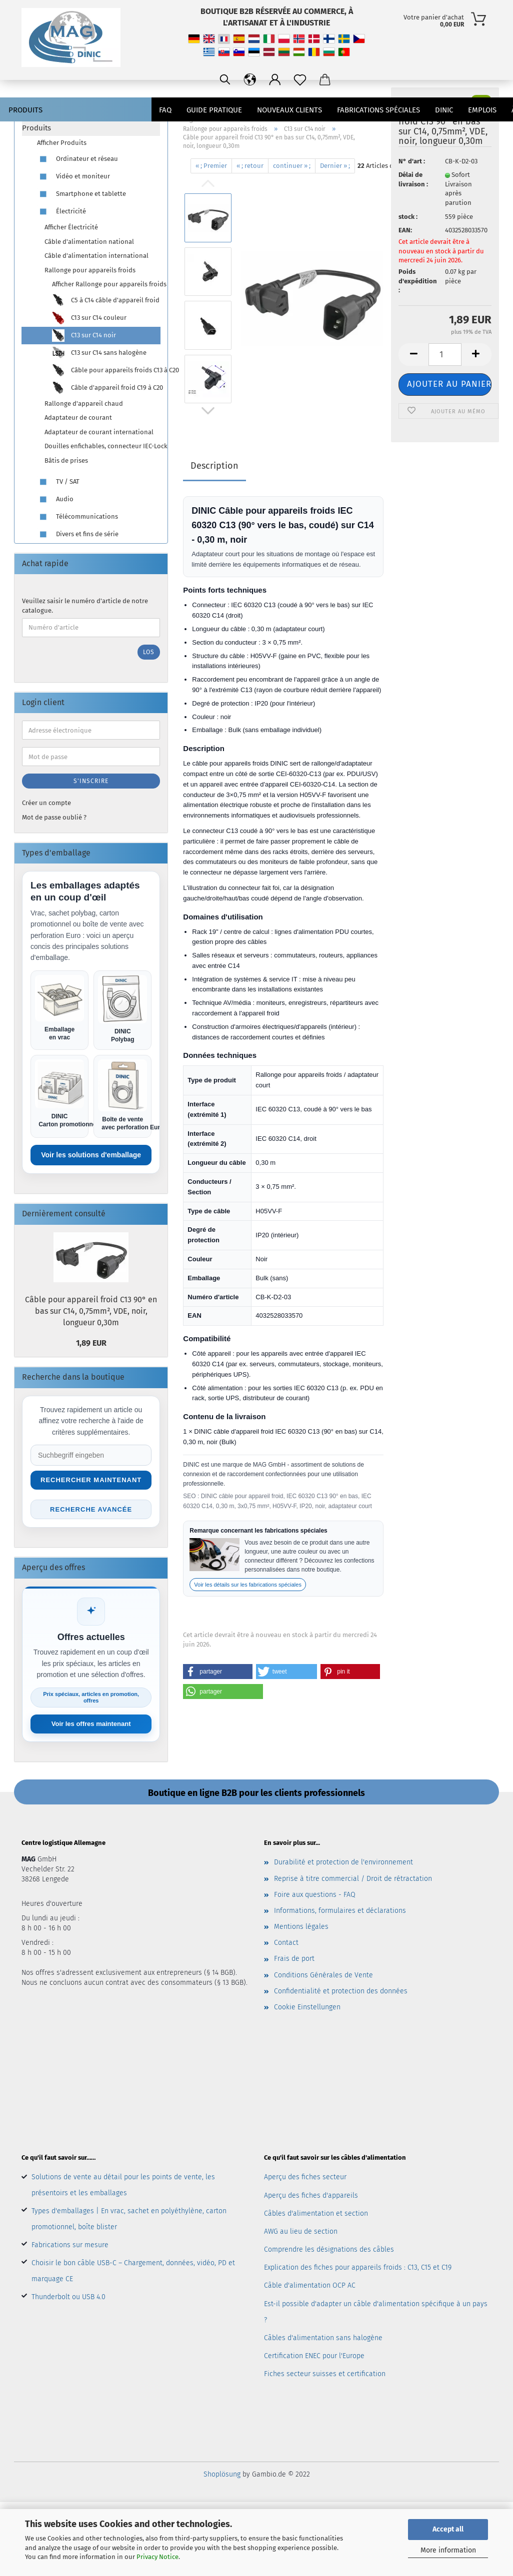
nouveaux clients (289, 109)
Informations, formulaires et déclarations (340, 1910)
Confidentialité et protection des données (341, 1991)
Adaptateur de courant (78, 417)
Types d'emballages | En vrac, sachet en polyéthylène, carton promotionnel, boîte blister (129, 2219)
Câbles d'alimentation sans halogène (323, 2338)
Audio (55, 499)
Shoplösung (222, 2474)
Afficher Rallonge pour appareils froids (106, 284)
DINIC (444, 109)
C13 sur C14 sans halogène (99, 353)
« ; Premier (211, 165)
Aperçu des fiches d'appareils (311, 2195)
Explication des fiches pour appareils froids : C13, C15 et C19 (358, 2267)
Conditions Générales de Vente (323, 1975)
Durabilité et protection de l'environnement (343, 1862)
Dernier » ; (335, 165)
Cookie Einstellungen (307, 2007)
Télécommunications (77, 517)
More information (448, 2550)
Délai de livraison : (413, 179)
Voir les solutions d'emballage (91, 1155)
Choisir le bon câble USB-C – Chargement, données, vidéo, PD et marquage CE (133, 2271)
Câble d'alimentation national (89, 241)
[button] (217, 1671)
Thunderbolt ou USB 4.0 (69, 2297)
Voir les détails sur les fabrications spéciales (248, 1585)
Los (148, 652)
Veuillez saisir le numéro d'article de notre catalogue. (85, 605)
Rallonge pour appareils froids (90, 270)
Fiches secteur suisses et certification (325, 2374)
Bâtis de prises (66, 460)
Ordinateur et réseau (77, 159)
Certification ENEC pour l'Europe (314, 2356)
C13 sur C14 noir (84, 335)
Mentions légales (301, 1926)
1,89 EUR (91, 1343)
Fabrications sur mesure (70, 2245)
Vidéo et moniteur (73, 176)
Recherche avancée (91, 1509)
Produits (25, 109)
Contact (286, 1942)
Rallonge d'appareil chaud (83, 403)
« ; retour (250, 165)
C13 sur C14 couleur (89, 318)
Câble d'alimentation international (96, 255)
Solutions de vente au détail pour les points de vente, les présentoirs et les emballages (123, 2185)
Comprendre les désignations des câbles (329, 2249)
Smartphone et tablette (81, 194)
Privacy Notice (157, 2557)
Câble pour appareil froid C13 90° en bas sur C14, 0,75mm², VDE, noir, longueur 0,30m (91, 1311)
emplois (482, 109)
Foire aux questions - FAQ (315, 1894)
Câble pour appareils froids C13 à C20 (106, 370)
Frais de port (294, 1958)
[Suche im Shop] (91, 1455)
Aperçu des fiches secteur (305, 2177)
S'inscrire (91, 781)
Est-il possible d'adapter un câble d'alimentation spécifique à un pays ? (376, 2312)
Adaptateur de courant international (99, 432)
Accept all (448, 2529)
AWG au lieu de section (301, 2231)
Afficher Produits (61, 142)
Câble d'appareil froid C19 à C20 (106, 388)
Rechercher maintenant (91, 1480)
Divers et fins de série (77, 534)
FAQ (165, 109)
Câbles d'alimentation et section (316, 2213)
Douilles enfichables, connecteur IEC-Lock (102, 446)
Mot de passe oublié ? (54, 817)
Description (214, 465)
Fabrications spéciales (378, 109)
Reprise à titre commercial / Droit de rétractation (353, 1878)
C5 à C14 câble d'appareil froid (106, 300)
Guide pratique (214, 109)
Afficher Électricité (71, 227)
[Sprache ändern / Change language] (374, 79)
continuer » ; (291, 165)
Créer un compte (46, 803)
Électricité (61, 211)
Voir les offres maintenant (91, 1723)
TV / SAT (58, 482)
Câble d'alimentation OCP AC (310, 2285)
